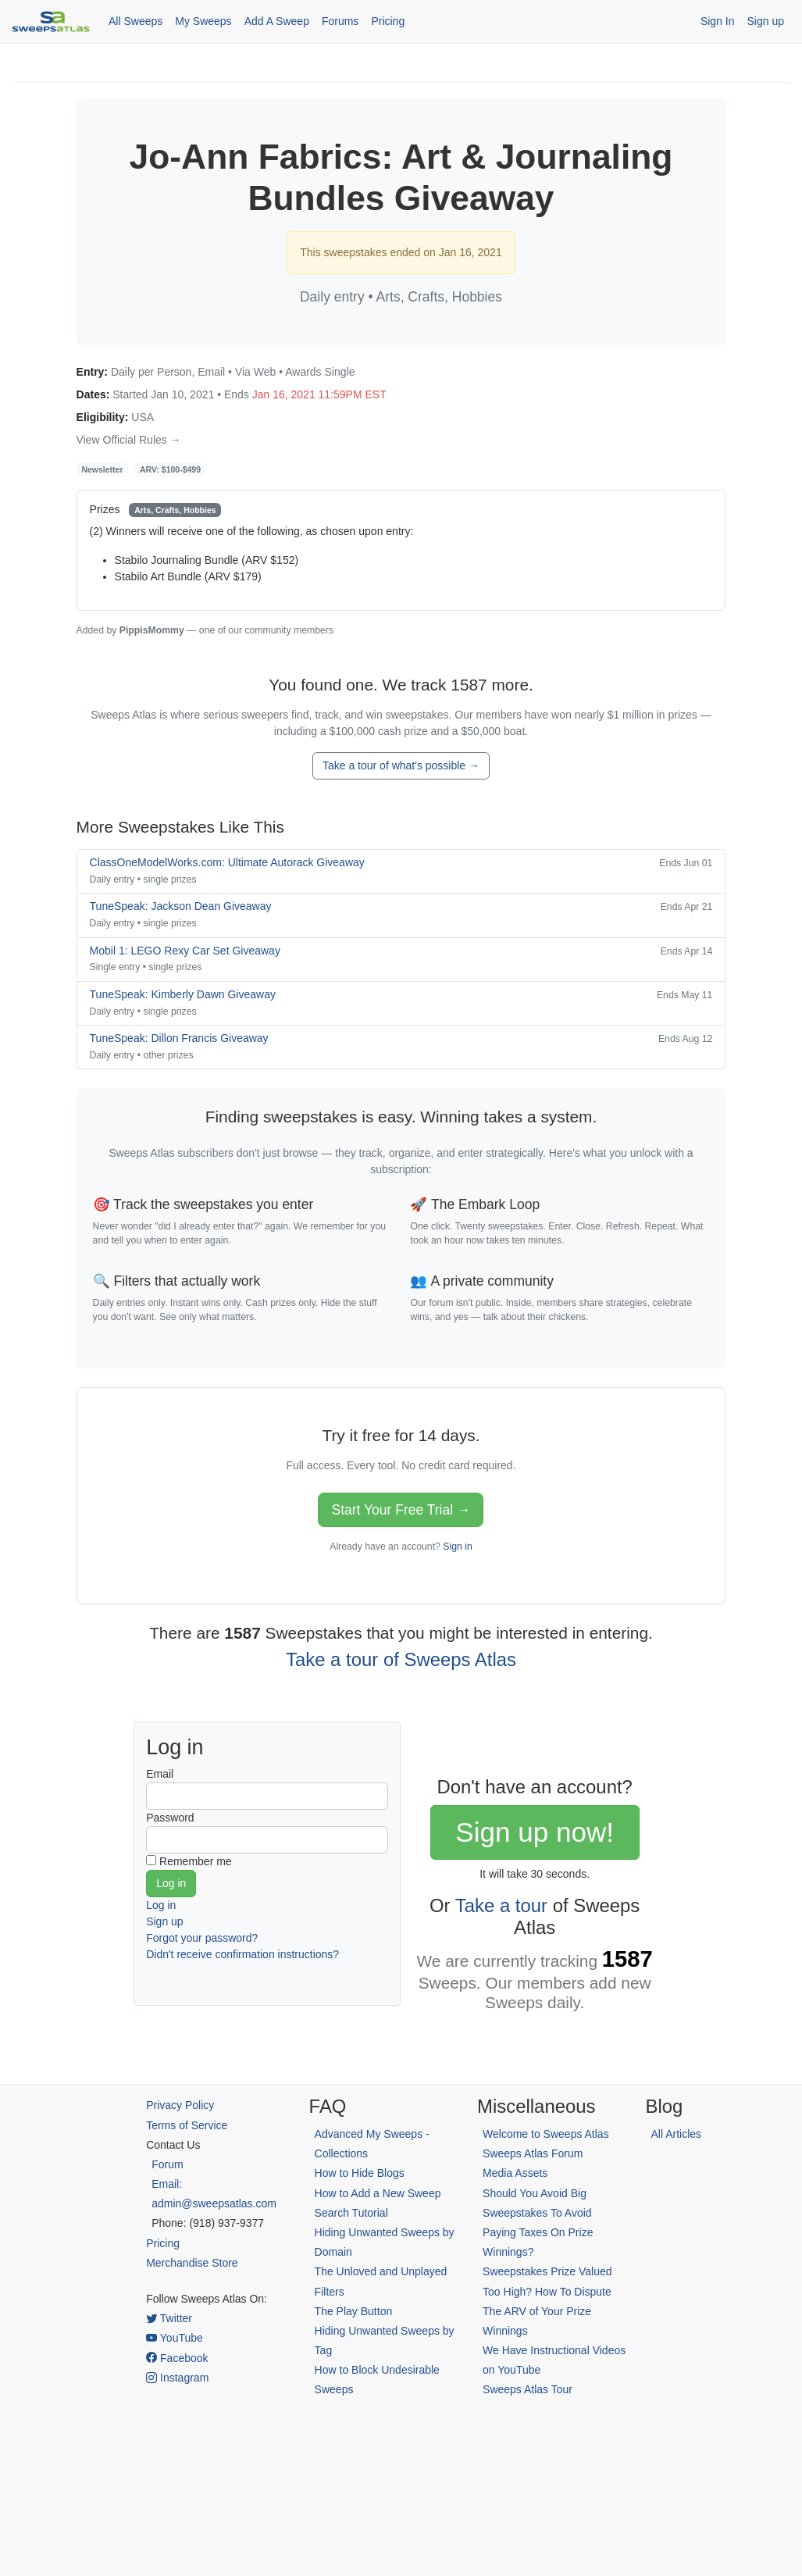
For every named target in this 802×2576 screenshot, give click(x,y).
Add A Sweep (276, 21)
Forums (340, 21)
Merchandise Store (192, 2263)
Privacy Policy (180, 2105)
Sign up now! (534, 1832)
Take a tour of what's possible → (401, 765)
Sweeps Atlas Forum (533, 2153)
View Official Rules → (129, 439)
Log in (161, 1905)
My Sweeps (203, 21)
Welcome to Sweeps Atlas (546, 2134)
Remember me (195, 1861)
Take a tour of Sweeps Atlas (401, 1659)
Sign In (717, 21)
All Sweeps (135, 21)
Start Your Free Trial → (400, 1510)
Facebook (177, 2358)
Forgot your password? (202, 1938)
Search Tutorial (351, 2213)
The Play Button (354, 2311)
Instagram (177, 2377)
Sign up (765, 21)
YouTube (174, 2338)
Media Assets (515, 2173)
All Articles (676, 2134)
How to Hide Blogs (360, 2173)
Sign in (457, 1546)
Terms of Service (186, 2125)
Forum (167, 2164)
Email (159, 1774)
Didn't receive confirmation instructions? (242, 1954)
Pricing (388, 21)
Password (170, 1817)
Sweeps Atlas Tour (527, 2389)
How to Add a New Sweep (378, 2193)
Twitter (169, 2318)
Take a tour (501, 1905)
